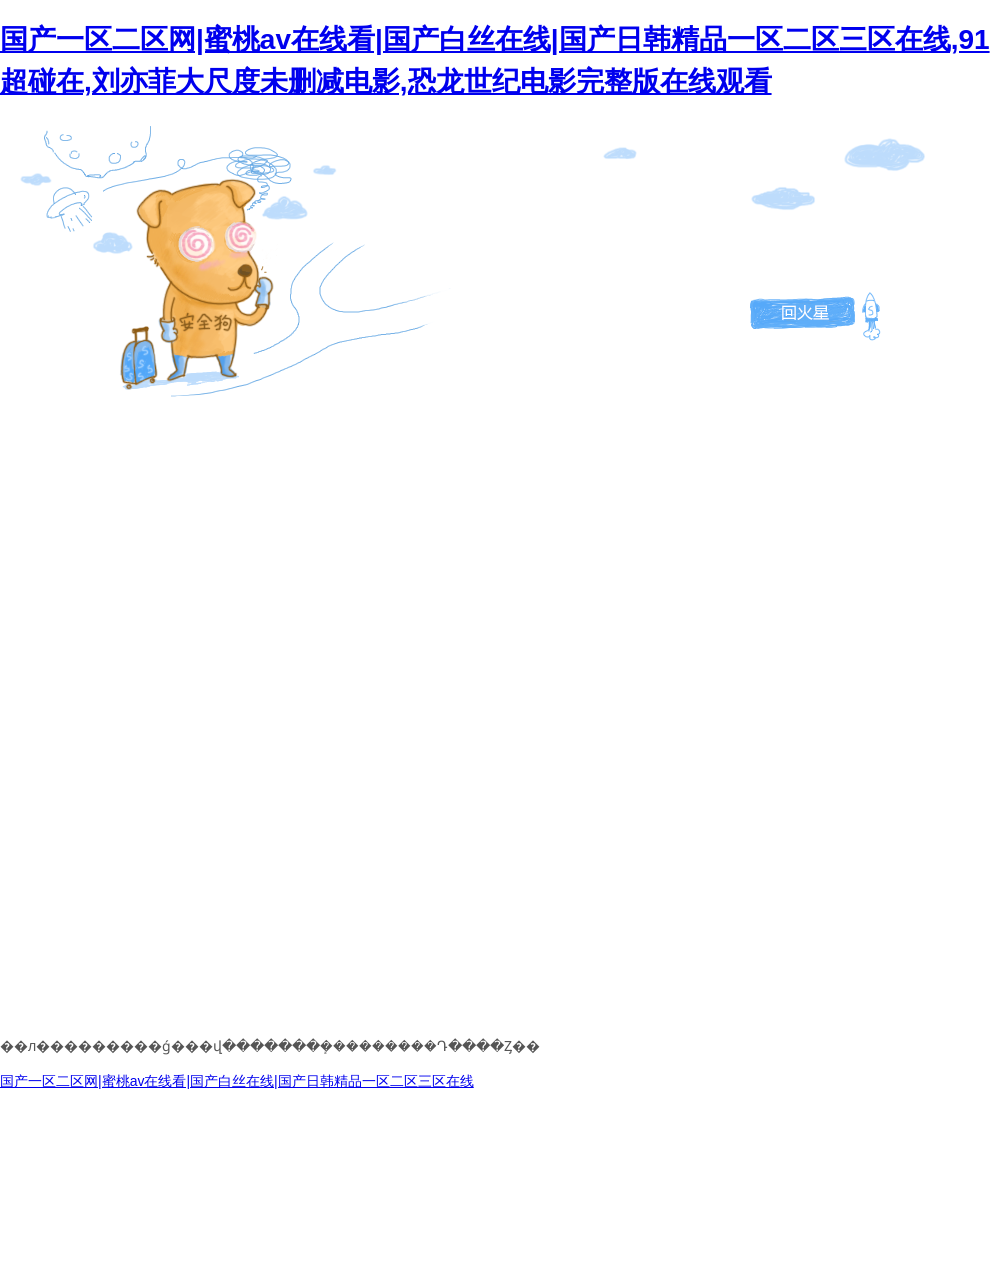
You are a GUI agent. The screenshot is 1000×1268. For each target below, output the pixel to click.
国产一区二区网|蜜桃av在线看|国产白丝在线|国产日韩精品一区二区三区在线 (237, 1081)
